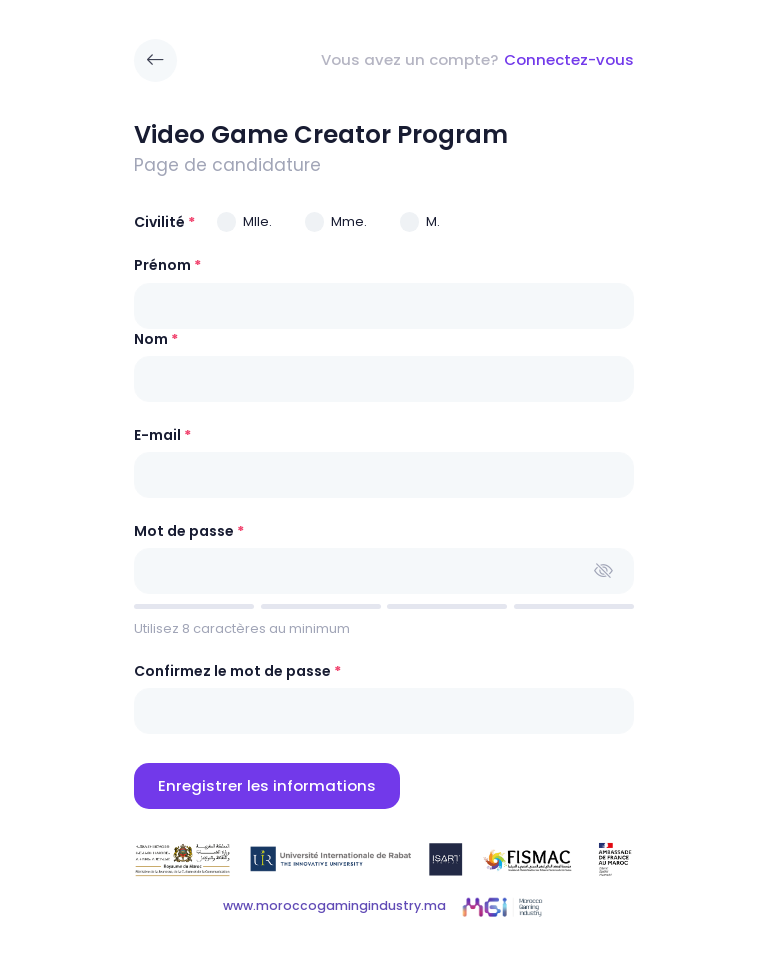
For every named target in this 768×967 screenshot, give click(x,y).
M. (433, 221)
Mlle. (257, 221)
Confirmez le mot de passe (232, 671)
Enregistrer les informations (267, 785)
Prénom (162, 265)
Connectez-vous (569, 59)
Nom (151, 339)
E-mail (157, 435)
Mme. (349, 221)
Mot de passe (184, 531)
